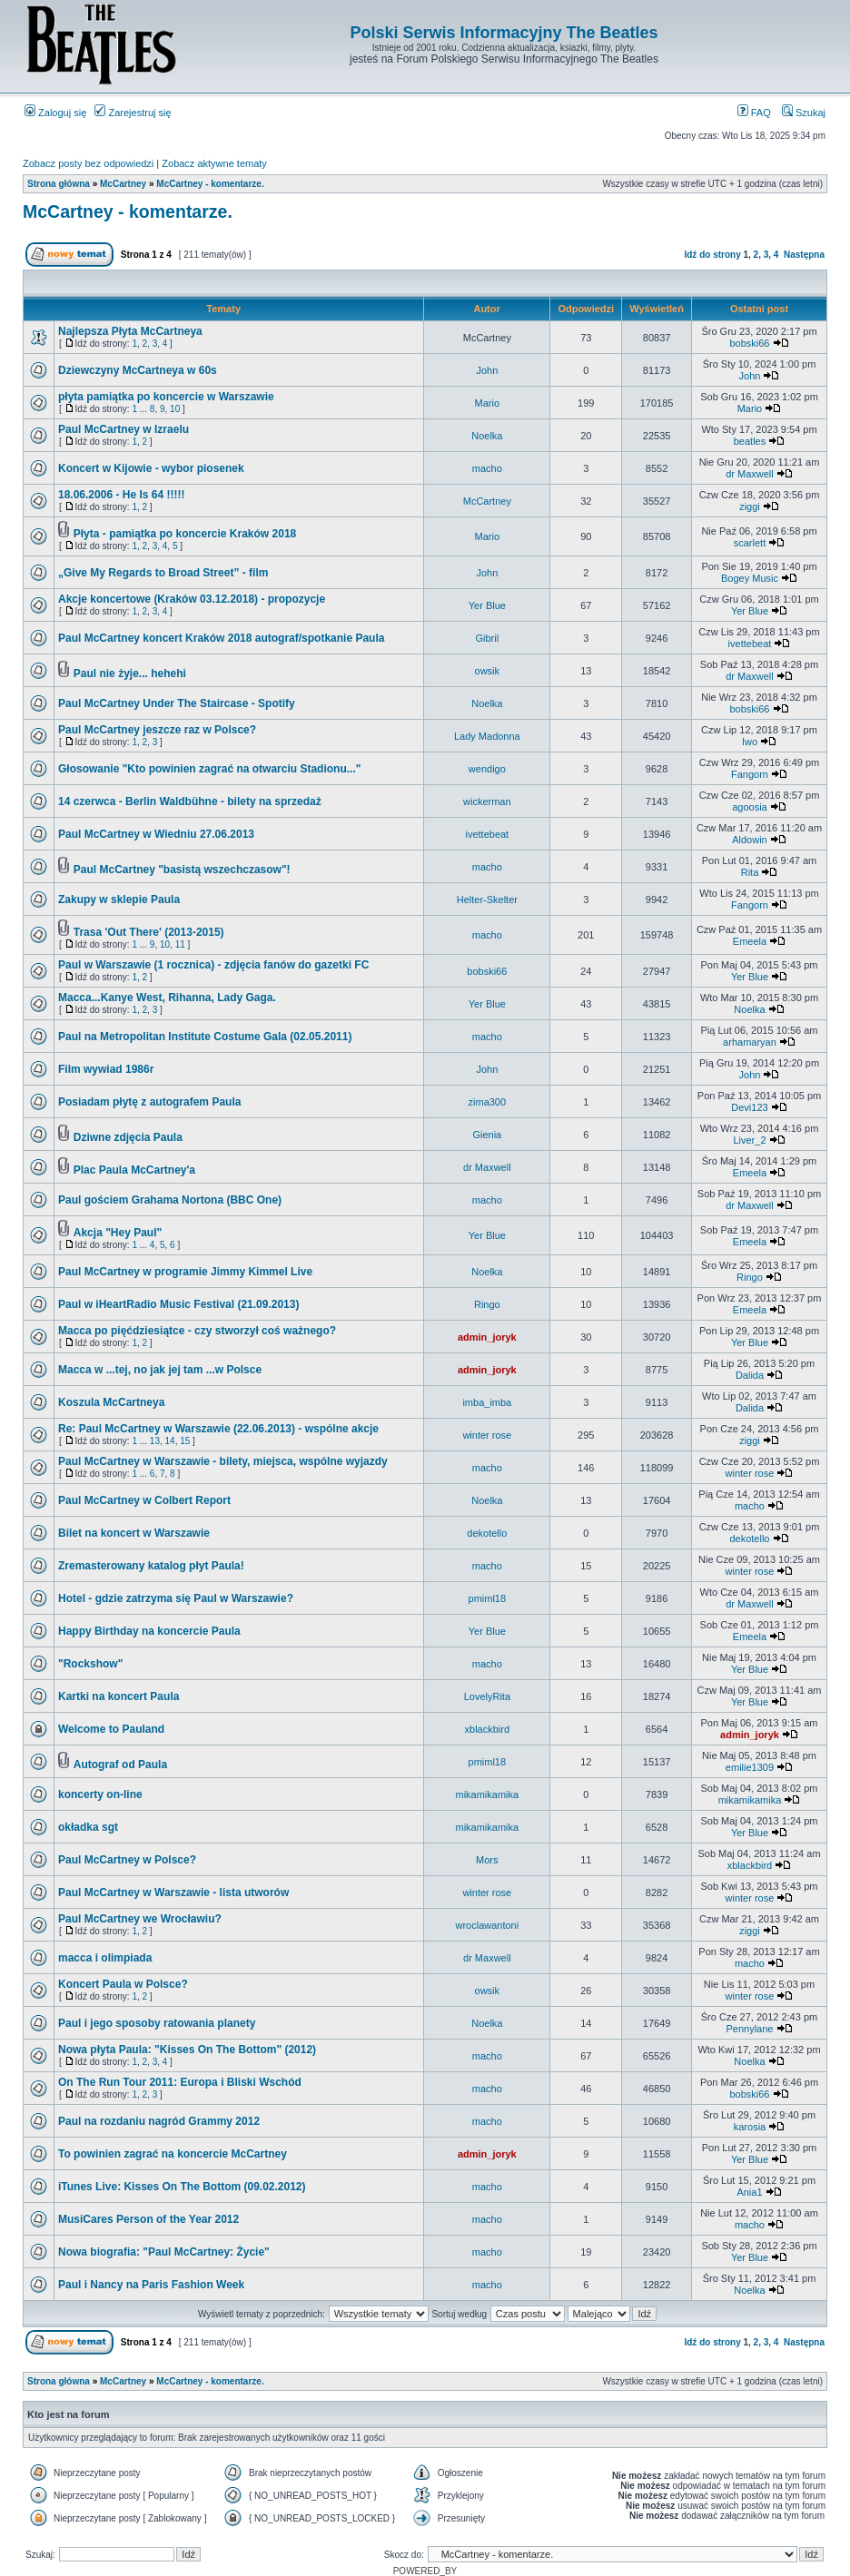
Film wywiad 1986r (105, 1069)
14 (170, 1441)
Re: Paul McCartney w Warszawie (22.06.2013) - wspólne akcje (218, 1428)
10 (175, 409)
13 (155, 1441)
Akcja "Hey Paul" (118, 1232)
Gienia (486, 1134)
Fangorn (749, 774)
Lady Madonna (487, 736)
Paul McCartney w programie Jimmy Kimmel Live (185, 1271)
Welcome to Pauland (111, 1729)
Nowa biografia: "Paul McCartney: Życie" (164, 2252)
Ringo (749, 1277)
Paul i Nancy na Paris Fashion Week (151, 2284)
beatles (750, 441)
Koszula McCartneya (111, 1402)
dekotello (487, 1533)
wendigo (487, 768)
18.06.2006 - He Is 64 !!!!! (121, 494)
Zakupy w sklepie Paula (119, 899)
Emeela (749, 941)
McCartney (123, 184)
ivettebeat (750, 643)
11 (180, 944)
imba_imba (486, 1402)
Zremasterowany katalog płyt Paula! (151, 1565)
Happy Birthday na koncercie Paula (149, 1631)
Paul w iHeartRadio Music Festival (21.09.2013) (178, 1304)
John (487, 370)
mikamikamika (487, 1794)
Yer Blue (487, 605)
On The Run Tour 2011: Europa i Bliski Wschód (179, 2082)
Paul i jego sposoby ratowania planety (156, 2023)
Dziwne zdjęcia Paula (128, 1137)
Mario (487, 403)
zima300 (488, 1101)
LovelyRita (487, 1696)
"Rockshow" (90, 1663)
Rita (750, 872)
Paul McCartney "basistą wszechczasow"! (182, 869)
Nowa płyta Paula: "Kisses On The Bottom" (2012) (187, 2049)
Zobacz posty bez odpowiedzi (88, 163)
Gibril (487, 638)
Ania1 (749, 2192)
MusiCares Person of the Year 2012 (148, 2219)
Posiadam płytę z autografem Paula (149, 1102)
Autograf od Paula (120, 1764)
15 (185, 1441)
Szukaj (803, 112)
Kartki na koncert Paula (118, 1696)
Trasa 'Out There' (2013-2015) (149, 932)
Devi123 (749, 1107)
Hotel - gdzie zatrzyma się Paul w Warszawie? (175, 1598)
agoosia (749, 806)
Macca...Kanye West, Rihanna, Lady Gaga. (167, 997)
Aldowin (749, 839)
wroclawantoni (487, 1925)
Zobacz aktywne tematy (214, 163)
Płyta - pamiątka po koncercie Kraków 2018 (185, 533)
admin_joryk (487, 1337)
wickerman (487, 801)
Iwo (749, 741)
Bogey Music (749, 578)
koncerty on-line (100, 1794)
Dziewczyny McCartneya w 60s (137, 370)
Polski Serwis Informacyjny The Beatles (503, 33)
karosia (750, 2126)
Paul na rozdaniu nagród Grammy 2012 (159, 2121)
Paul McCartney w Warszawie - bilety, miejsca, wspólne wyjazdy (223, 1461)
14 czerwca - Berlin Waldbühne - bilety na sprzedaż (189, 801)
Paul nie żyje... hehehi (130, 673)
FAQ (754, 112)
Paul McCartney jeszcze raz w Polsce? (157, 729)
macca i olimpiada (105, 1958)
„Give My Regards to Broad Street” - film (163, 572)
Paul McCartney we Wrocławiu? (140, 1918)
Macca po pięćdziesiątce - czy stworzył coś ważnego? (197, 1330)
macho (487, 468)
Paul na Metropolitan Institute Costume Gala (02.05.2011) (204, 1036)
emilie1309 (750, 1767)
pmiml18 (488, 1598)
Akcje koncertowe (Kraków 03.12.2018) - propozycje (191, 599)
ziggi (749, 506)
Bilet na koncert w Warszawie (134, 1533)
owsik (487, 670)
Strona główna (58, 184)
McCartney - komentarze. (209, 184)
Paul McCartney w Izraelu (123, 429)
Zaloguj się (55, 112)
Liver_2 (749, 1140)
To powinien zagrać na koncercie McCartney (172, 2154)
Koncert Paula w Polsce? (123, 1984)
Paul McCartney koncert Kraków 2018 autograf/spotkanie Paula (221, 638)
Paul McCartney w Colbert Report (144, 1500)
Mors (487, 1859)
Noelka (486, 435)
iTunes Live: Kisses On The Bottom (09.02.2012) (182, 2186)
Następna (804, 255)
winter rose (486, 1435)
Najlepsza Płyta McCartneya (130, 331)
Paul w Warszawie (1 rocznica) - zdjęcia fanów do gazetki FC (213, 965)
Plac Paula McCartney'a (134, 1170)
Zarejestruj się (132, 112)
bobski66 (749, 343)
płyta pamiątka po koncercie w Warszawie (166, 396)
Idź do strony (712, 255)
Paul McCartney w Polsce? (127, 1859)
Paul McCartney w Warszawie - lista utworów (173, 1892)
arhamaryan (749, 1042)
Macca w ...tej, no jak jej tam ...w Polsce (160, 1369)
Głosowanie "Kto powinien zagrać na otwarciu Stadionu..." (209, 768)
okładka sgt (88, 1827)
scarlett (750, 542)
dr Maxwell (750, 473)
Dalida (750, 1375)
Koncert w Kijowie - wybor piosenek (151, 468)
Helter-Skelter (487, 899)
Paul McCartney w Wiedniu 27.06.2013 (156, 834)
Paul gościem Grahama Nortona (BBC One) (170, 1200)
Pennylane (749, 2028)
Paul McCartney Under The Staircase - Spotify (176, 703)
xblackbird (487, 1729)
